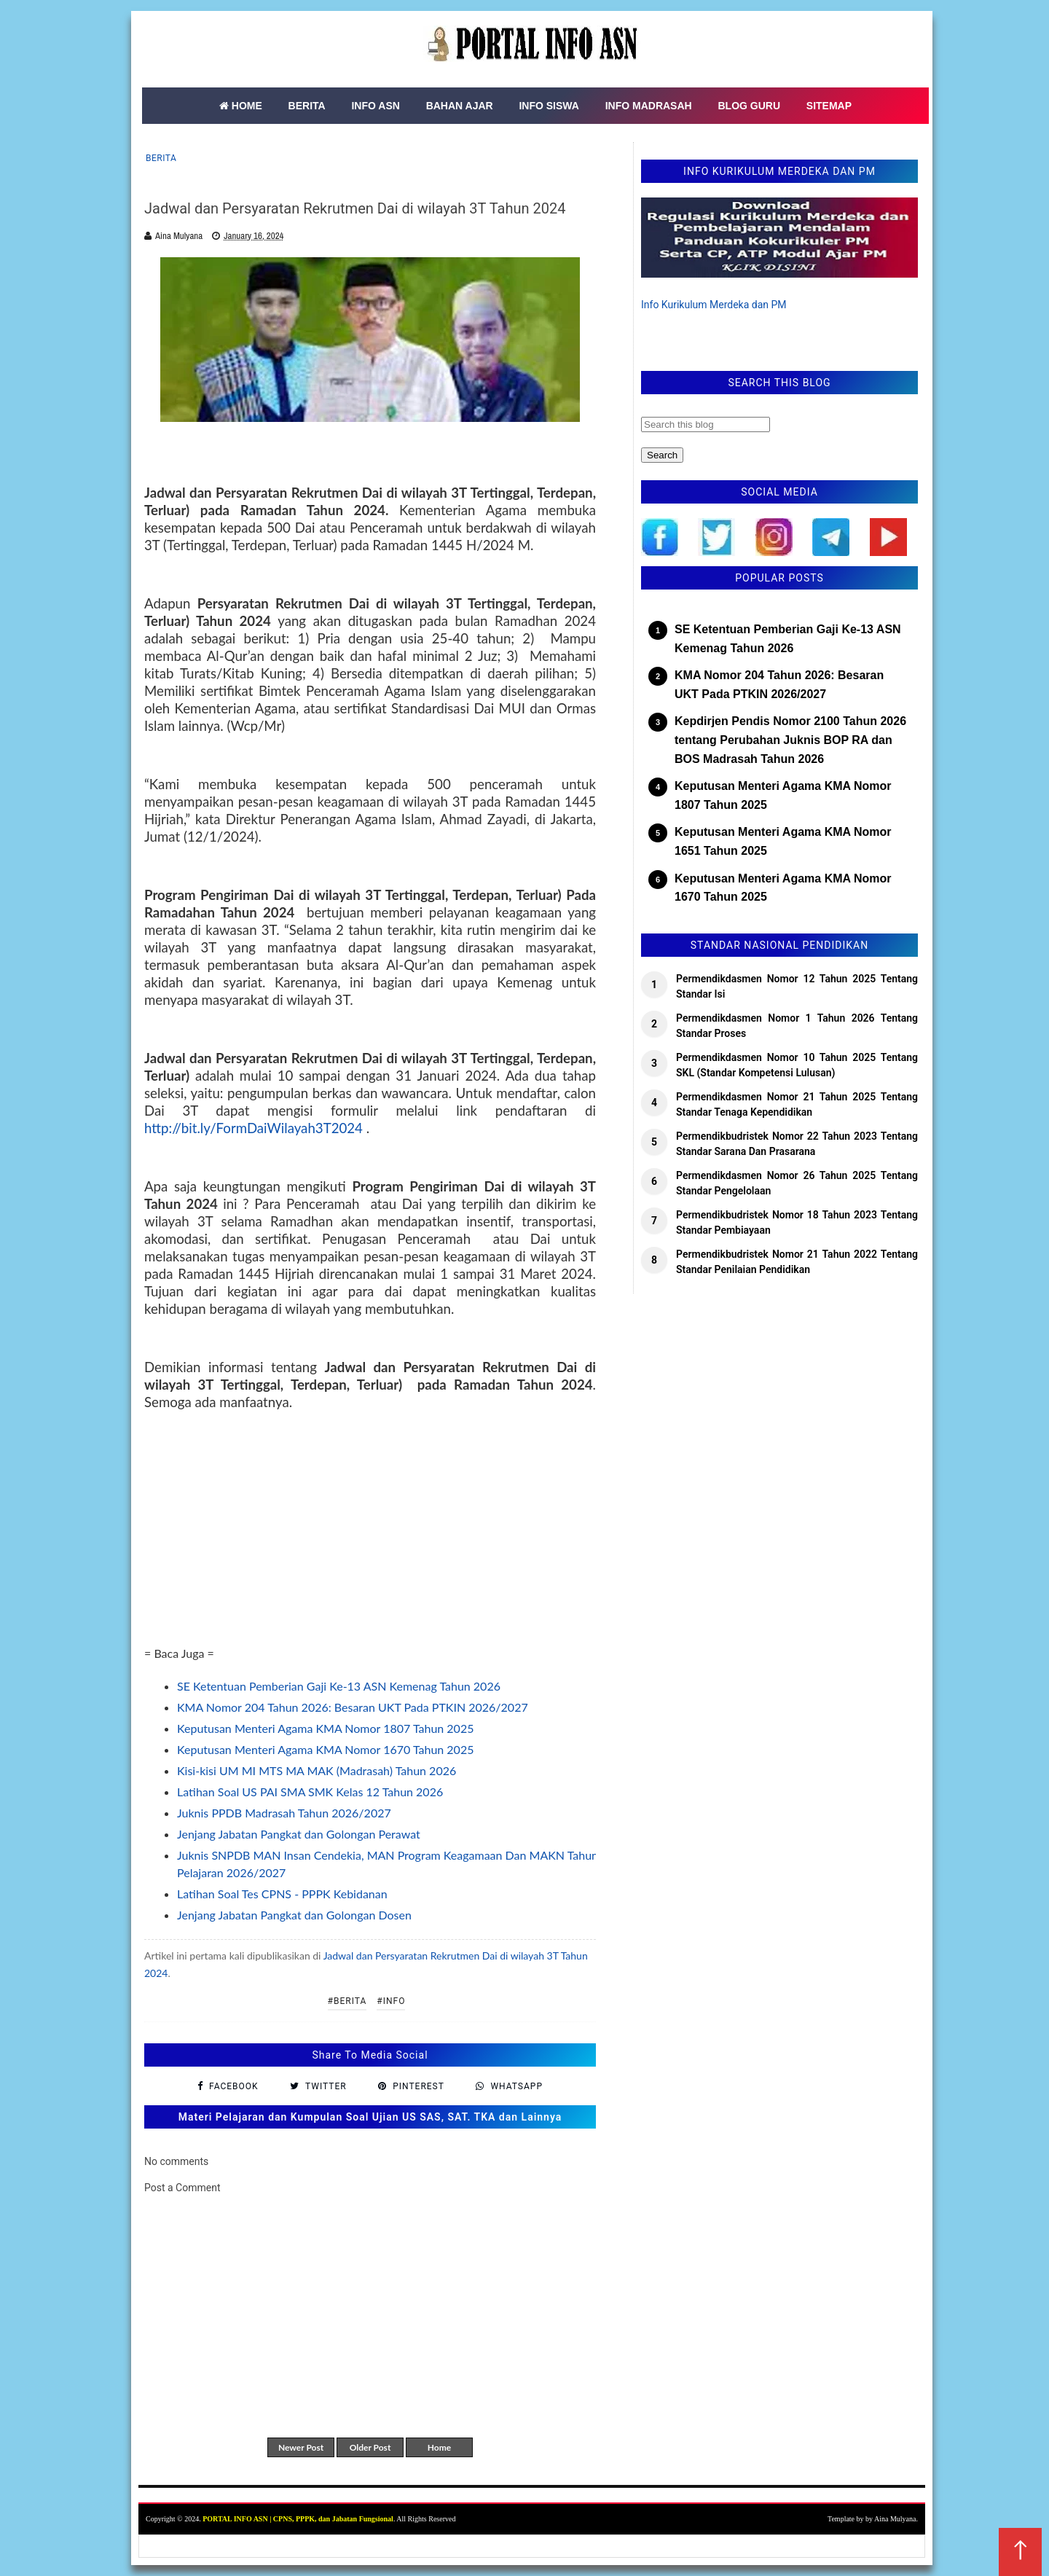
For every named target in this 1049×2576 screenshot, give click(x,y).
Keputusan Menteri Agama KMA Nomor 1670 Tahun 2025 (325, 1749)
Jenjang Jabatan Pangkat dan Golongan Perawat (298, 1834)
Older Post (370, 2447)
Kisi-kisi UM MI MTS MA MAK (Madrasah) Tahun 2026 (316, 1770)
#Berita (347, 2001)
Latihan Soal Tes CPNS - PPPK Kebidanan (282, 1893)
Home (439, 2447)
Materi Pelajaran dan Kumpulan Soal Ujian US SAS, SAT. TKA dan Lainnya (370, 2117)
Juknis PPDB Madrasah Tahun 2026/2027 (284, 1813)
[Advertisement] (370, 1543)
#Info (391, 2001)
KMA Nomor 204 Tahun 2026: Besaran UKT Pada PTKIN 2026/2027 (352, 1707)
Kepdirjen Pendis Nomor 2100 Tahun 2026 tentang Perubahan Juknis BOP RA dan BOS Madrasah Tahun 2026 (790, 739)
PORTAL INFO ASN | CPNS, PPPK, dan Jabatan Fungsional (298, 2519)
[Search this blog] (705, 424)
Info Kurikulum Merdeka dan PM (714, 304)
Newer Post (300, 2447)
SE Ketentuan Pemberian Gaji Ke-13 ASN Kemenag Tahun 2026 (338, 1686)
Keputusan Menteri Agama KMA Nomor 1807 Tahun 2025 (325, 1728)
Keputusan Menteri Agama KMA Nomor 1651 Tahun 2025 (783, 841)
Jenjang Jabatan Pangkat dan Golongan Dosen (294, 1915)
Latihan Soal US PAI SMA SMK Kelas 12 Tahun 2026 (310, 1791)
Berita (161, 158)
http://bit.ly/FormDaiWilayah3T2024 (253, 1128)
